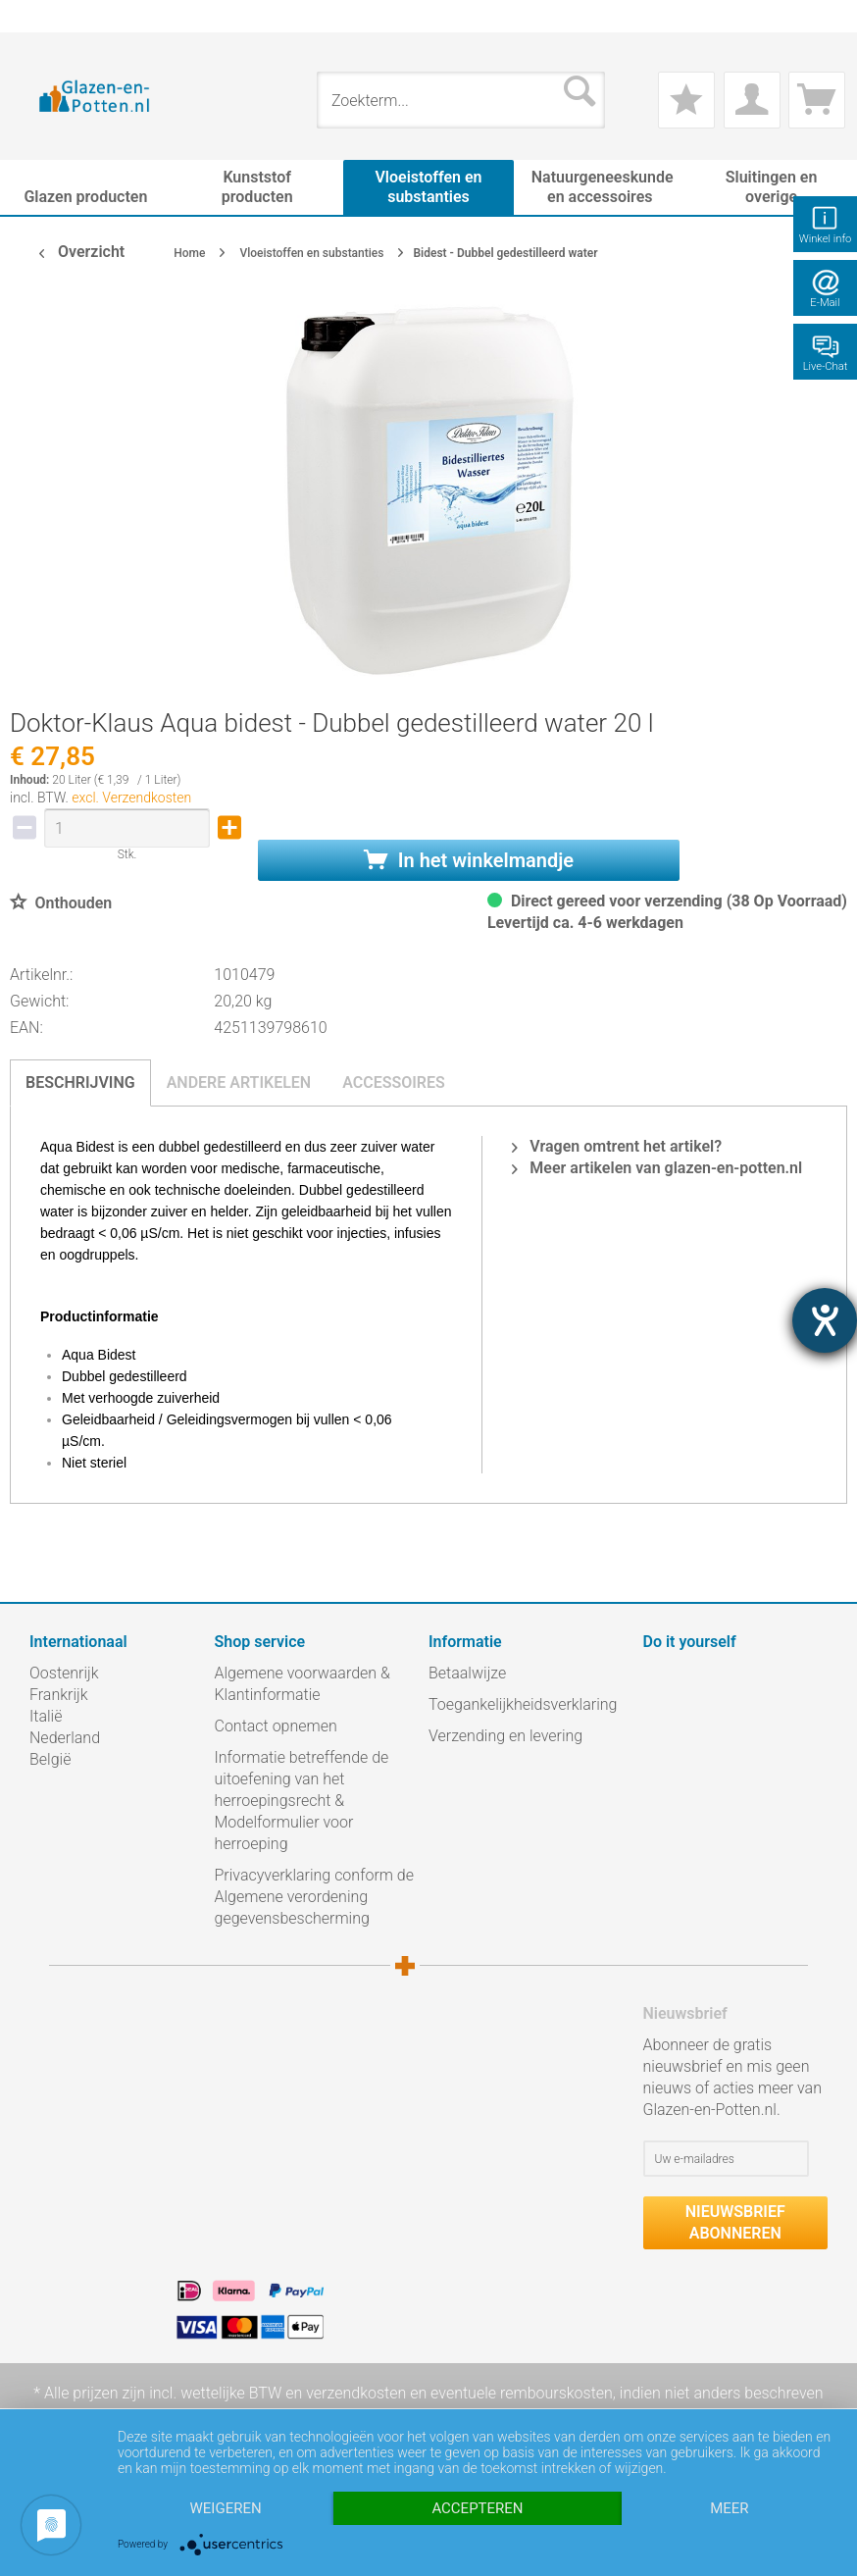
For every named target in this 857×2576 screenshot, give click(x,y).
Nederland (64, 1737)
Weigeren (226, 2508)
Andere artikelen (239, 1082)
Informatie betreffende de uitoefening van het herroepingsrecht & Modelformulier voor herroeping (302, 1800)
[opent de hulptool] (824, 1320)
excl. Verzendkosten (131, 797)
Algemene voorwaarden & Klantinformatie (302, 1684)
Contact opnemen (276, 1726)
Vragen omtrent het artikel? (617, 1146)
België (50, 1759)
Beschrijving (80, 1082)
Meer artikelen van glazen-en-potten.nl (657, 1168)
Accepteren (477, 2508)
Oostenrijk (64, 1673)
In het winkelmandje (469, 860)
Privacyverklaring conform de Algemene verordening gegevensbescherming (315, 1897)
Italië (45, 1716)
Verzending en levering (505, 1735)
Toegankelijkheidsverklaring (522, 1704)
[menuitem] (39, 16)
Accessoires (393, 1082)
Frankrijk (58, 1694)
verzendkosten (356, 2393)
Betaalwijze (467, 1673)
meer (729, 2508)
